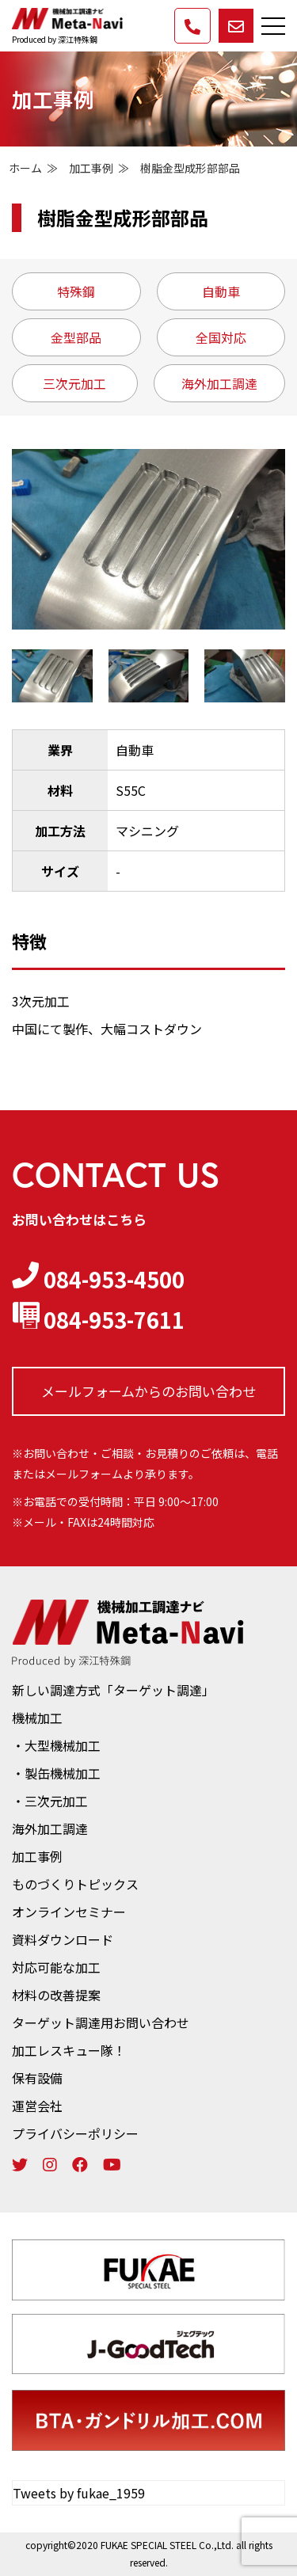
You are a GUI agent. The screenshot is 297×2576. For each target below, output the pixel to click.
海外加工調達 (50, 1828)
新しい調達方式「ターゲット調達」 (113, 1689)
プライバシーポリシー (75, 2133)
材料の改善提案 (56, 1994)
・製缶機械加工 (56, 1773)
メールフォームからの (148, 1391)
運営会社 (37, 2105)
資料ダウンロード (62, 1939)
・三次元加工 (50, 1800)
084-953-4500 (98, 1279)
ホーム (25, 168)
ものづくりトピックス (75, 1883)
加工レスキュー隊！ (69, 2050)
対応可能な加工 (56, 1967)
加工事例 (91, 168)
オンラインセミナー (69, 1911)
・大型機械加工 (56, 1745)
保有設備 (37, 2077)
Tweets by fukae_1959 (79, 2492)
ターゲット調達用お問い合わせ (100, 2022)
